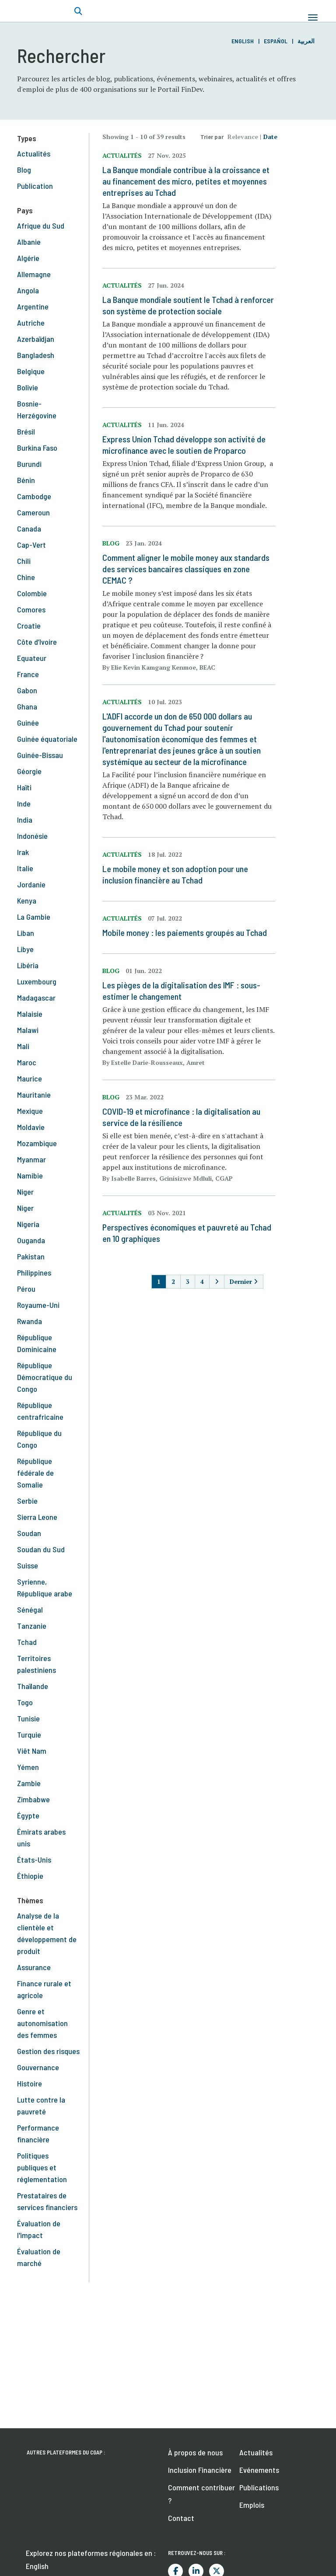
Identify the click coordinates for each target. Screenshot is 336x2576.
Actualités (256, 2452)
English (242, 41)
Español (275, 41)
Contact (181, 2518)
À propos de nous (195, 2452)
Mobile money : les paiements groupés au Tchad (184, 932)
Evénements (259, 2470)
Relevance (243, 136)
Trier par (212, 136)
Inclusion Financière (199, 2470)
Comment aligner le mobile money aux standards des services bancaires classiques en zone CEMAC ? (186, 568)
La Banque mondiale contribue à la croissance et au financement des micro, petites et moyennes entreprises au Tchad (186, 181)
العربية (306, 41)
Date (270, 136)
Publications (259, 2487)
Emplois (251, 2505)
